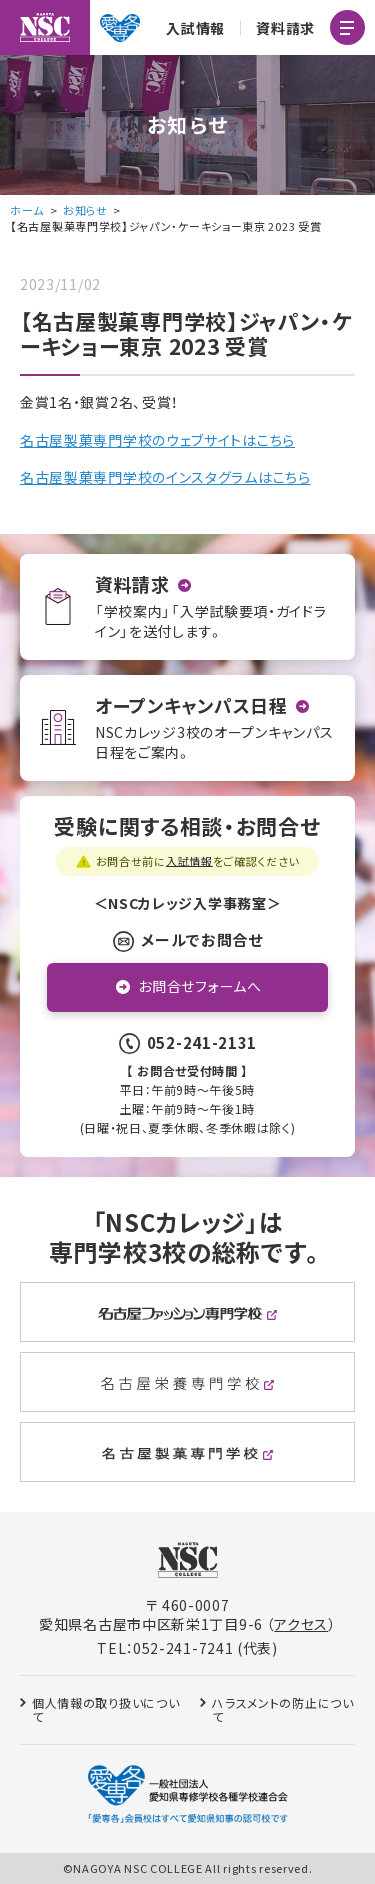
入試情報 (195, 28)
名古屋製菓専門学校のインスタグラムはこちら (165, 477)
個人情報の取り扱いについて (105, 1709)
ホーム (27, 210)
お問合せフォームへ (199, 986)
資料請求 (285, 28)
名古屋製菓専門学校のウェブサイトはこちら (157, 440)
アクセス (301, 1624)
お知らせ (85, 210)
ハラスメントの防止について (282, 1709)
